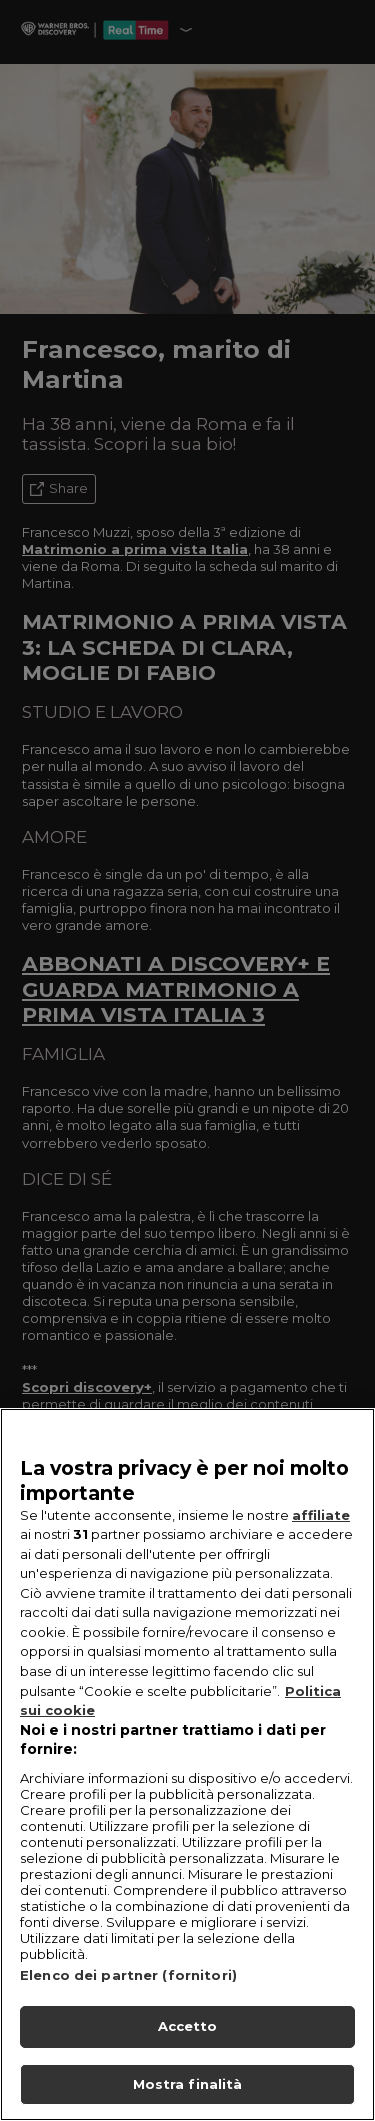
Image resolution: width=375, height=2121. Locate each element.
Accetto (188, 2057)
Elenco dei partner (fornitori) (128, 2006)
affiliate (321, 1546)
